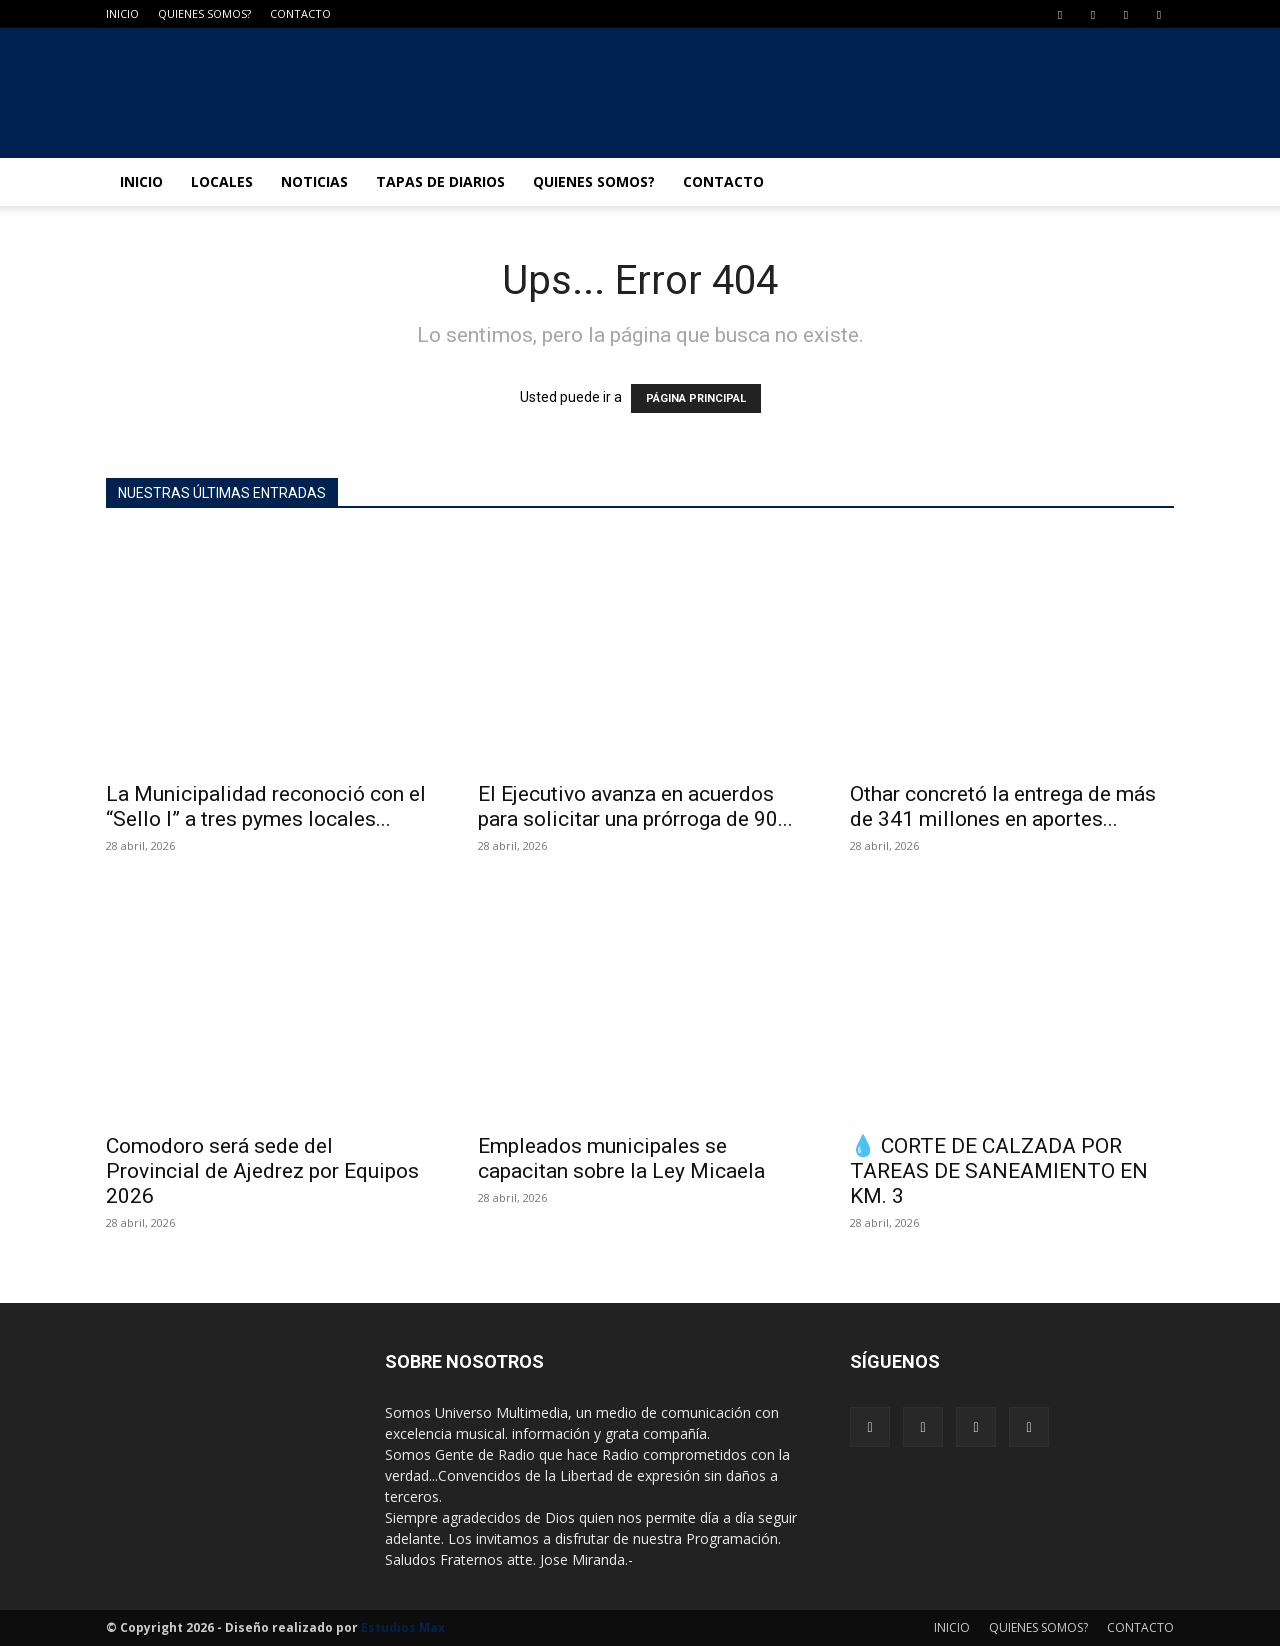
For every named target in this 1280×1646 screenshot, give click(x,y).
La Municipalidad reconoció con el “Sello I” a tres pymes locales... (266, 806)
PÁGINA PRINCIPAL (696, 398)
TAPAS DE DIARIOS (440, 181)
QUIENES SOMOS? (204, 13)
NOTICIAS (314, 181)
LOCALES (222, 181)
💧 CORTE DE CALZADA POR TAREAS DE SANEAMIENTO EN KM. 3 (999, 1171)
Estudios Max (403, 1627)
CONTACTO (300, 13)
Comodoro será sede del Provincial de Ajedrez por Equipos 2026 (262, 1171)
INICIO (122, 13)
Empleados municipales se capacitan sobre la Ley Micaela (621, 1158)
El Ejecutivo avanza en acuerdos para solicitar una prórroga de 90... (635, 806)
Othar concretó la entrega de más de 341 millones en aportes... (1003, 806)
